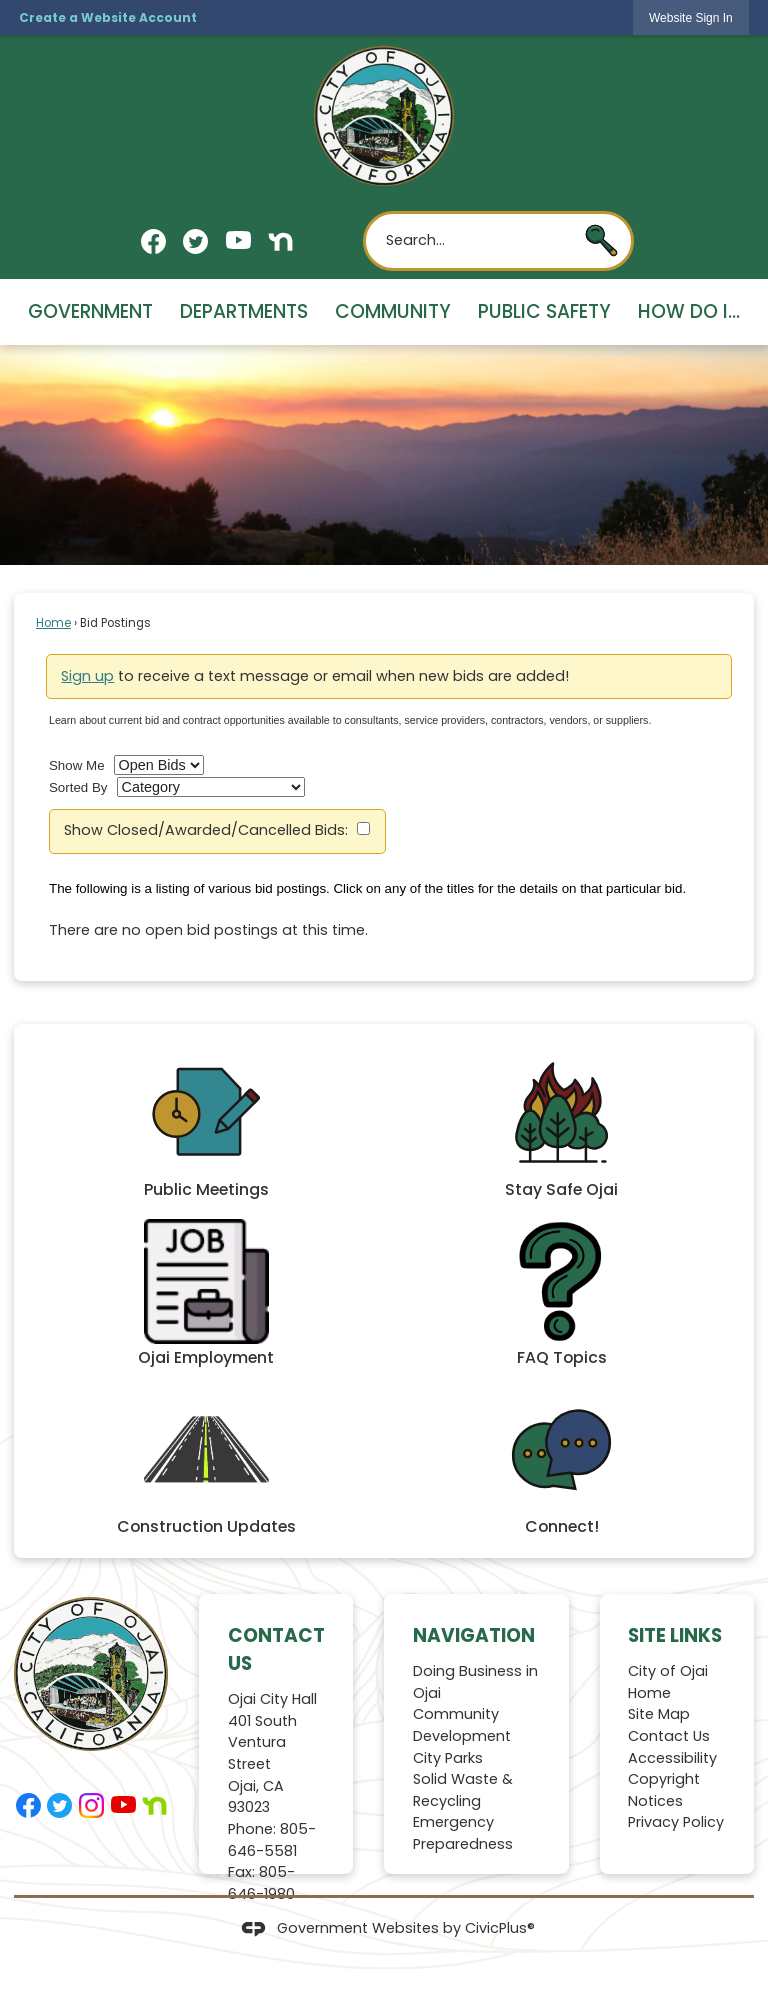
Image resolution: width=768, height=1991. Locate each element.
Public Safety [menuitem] (544, 311)
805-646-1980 (261, 1883)
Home (53, 623)
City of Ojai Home (668, 1682)
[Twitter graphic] (195, 241)
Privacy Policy (676, 1822)
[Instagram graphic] (91, 1805)
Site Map (659, 1714)
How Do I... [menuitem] (689, 311)
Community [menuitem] (393, 311)
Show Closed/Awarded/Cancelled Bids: (206, 830)
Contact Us (669, 1736)
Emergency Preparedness (463, 1833)
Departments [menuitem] (244, 311)
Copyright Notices (664, 1790)
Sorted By (78, 787)
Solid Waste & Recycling (463, 1790)
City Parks (448, 1758)
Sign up (87, 676)
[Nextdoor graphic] (280, 241)
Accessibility (672, 1758)
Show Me (77, 765)
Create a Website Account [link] (108, 17)
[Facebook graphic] (153, 241)
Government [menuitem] (90, 311)
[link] (691, 17)
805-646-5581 (272, 1840)
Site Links (675, 1635)
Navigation (474, 1635)
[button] (601, 240)
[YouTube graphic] (238, 240)
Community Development (462, 1725)
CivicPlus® (500, 1928)
